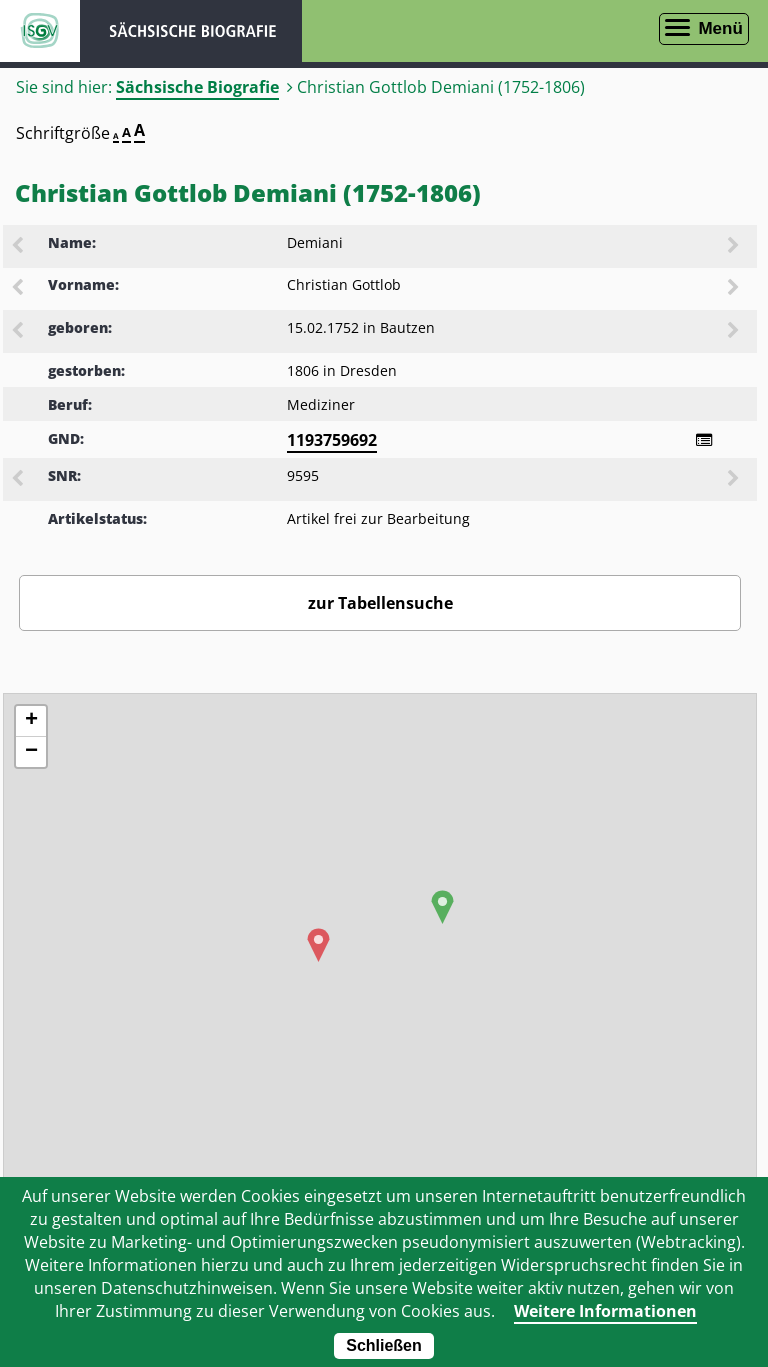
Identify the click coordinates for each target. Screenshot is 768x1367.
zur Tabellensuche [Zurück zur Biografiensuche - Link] (380, 603)
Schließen (384, 1345)
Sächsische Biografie (197, 87)
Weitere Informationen (605, 1311)
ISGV (40, 31)
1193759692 (332, 440)
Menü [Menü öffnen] (720, 28)
